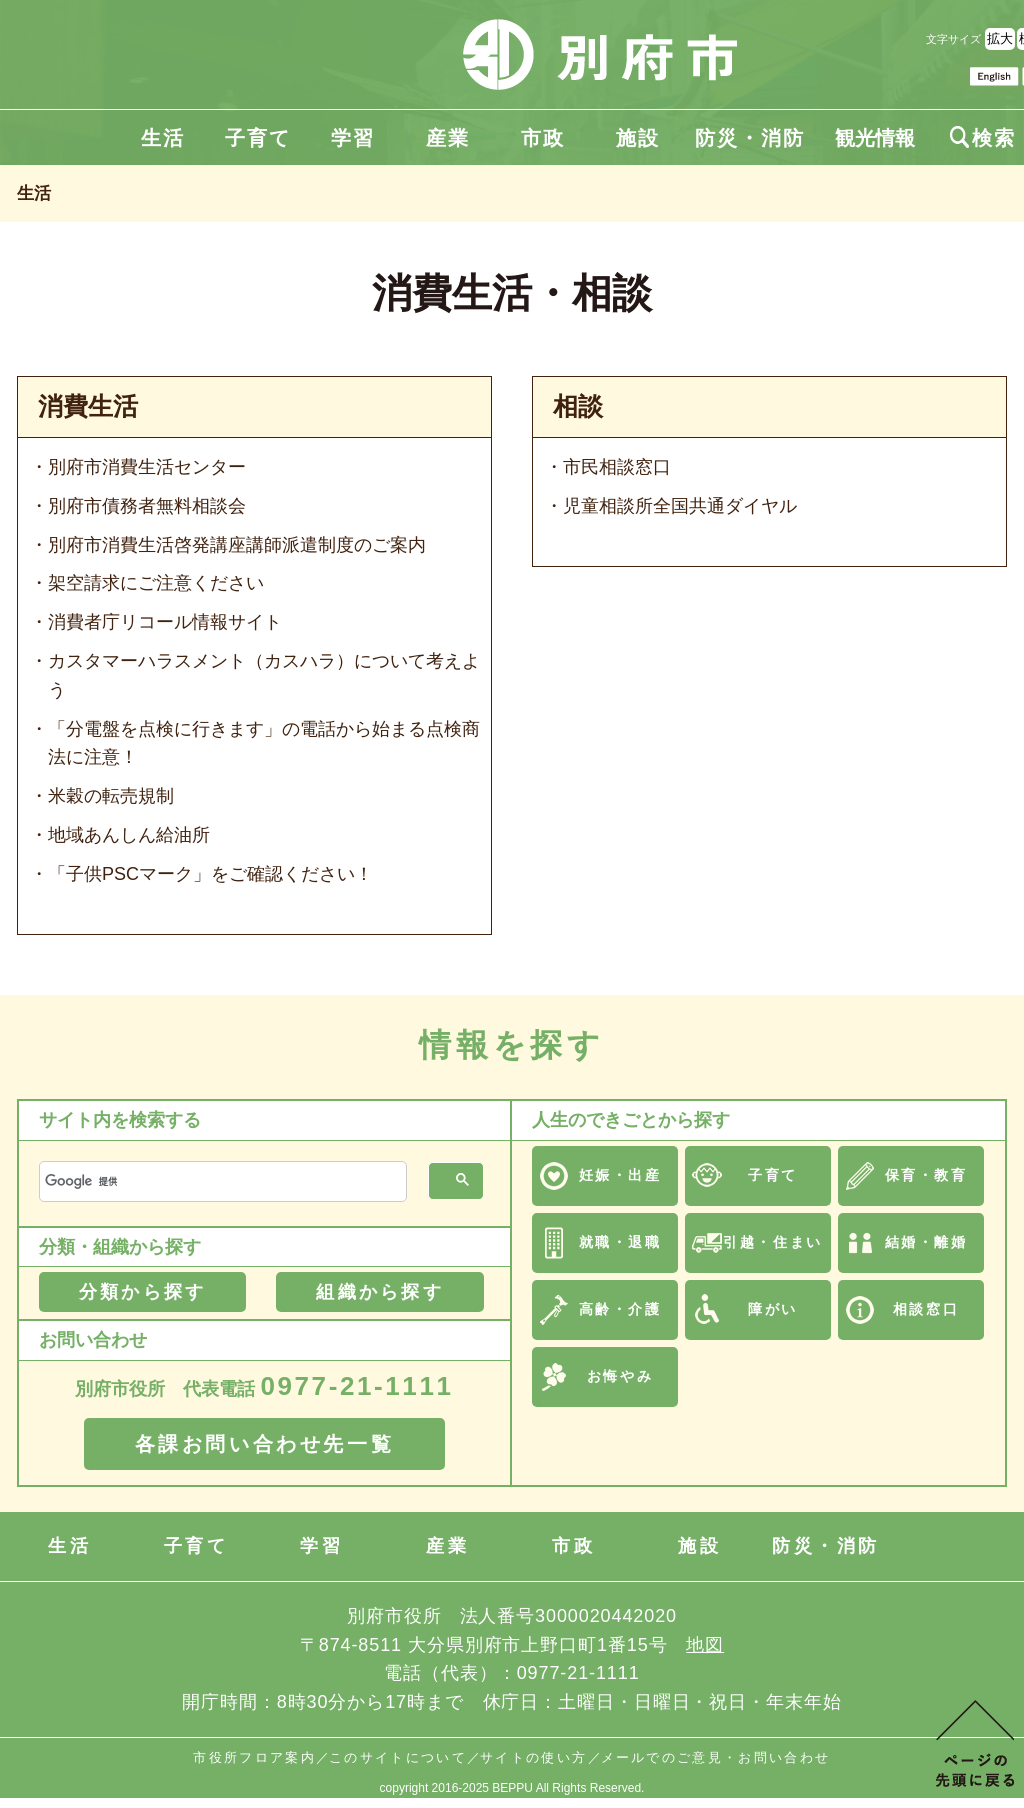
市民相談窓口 (617, 467)
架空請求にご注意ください (156, 583)
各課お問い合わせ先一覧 (265, 1444)
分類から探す (142, 1292)
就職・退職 (620, 1242)
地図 (705, 1645)
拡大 (1000, 38)
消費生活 (88, 406)
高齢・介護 (620, 1309)
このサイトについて (398, 1757)
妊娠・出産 (620, 1175)
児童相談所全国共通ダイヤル (680, 506)
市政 (543, 138)
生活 (163, 138)
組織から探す (379, 1292)
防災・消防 (750, 138)
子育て (258, 138)
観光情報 (875, 138)
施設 (638, 138)
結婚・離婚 (926, 1242)
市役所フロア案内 (254, 1757)
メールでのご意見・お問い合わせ (716, 1757)
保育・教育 (926, 1175)
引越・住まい (772, 1242)
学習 (353, 138)
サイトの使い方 (533, 1757)
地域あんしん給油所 (129, 835)
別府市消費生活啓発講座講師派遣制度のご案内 (237, 545)
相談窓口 (926, 1309)
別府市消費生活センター (147, 467)
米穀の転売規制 (111, 796)
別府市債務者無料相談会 (147, 506)
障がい (773, 1309)
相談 (578, 406)
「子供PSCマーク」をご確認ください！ (210, 874)
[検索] (221, 1181)
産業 (448, 138)
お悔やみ (620, 1376)
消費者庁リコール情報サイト (165, 622)
